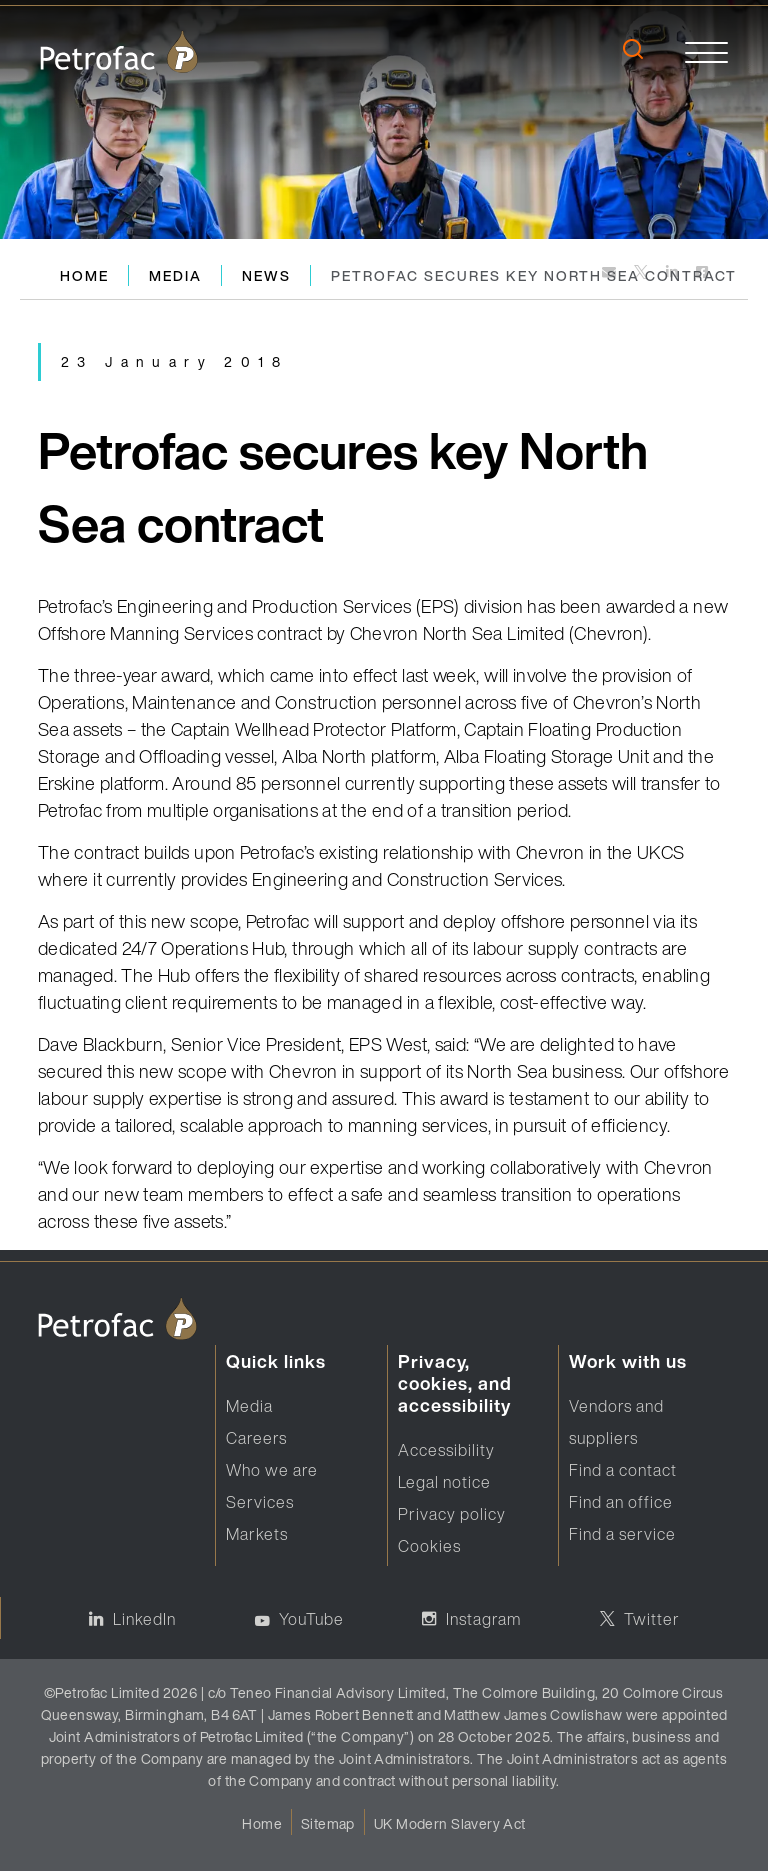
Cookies (429, 1546)
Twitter (652, 1619)
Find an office (621, 1502)
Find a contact (623, 1470)
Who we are (272, 1470)
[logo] (119, 51)
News (266, 275)
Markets (257, 1534)
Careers (256, 1438)
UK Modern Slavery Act (450, 1823)
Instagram (483, 1619)
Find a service (622, 1534)
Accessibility (446, 1450)
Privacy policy (452, 1514)
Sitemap (328, 1823)
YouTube (311, 1619)
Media (175, 275)
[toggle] (706, 51)
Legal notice (444, 1482)
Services (260, 1502)
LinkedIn (144, 1619)
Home (84, 275)
